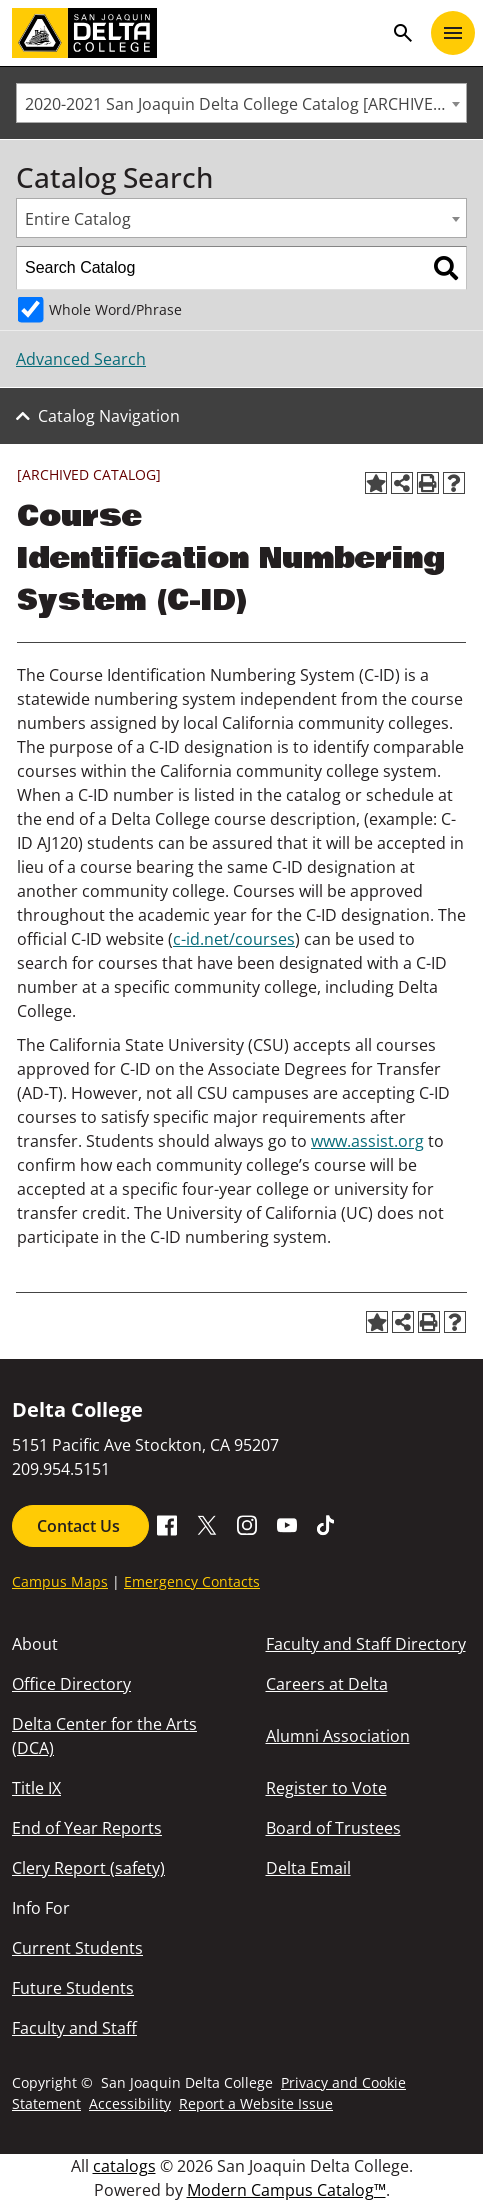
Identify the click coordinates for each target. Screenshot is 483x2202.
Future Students (73, 1988)
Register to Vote (326, 1788)
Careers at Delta (327, 1684)
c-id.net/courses (234, 939)
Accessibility (130, 2103)
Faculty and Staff (74, 2028)
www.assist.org (367, 1141)
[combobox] (241, 103)
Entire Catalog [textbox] (78, 219)
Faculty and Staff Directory (366, 1644)
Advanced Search (81, 359)
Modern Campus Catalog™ (286, 2190)
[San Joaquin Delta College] (197, 33)
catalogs (124, 2166)
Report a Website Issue (256, 2103)
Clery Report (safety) (88, 1868)
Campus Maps (60, 1581)
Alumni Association (338, 1736)
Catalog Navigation (109, 416)
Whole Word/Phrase (115, 309)
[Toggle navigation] (453, 33)
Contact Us (80, 1526)
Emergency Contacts (192, 1581)
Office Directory (71, 1684)
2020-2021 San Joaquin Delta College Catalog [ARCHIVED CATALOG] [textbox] (245, 104)
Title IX (36, 1788)
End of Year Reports (87, 1828)
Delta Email (308, 1868)
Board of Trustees (333, 1828)
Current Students (77, 1948)
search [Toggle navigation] (403, 33)
